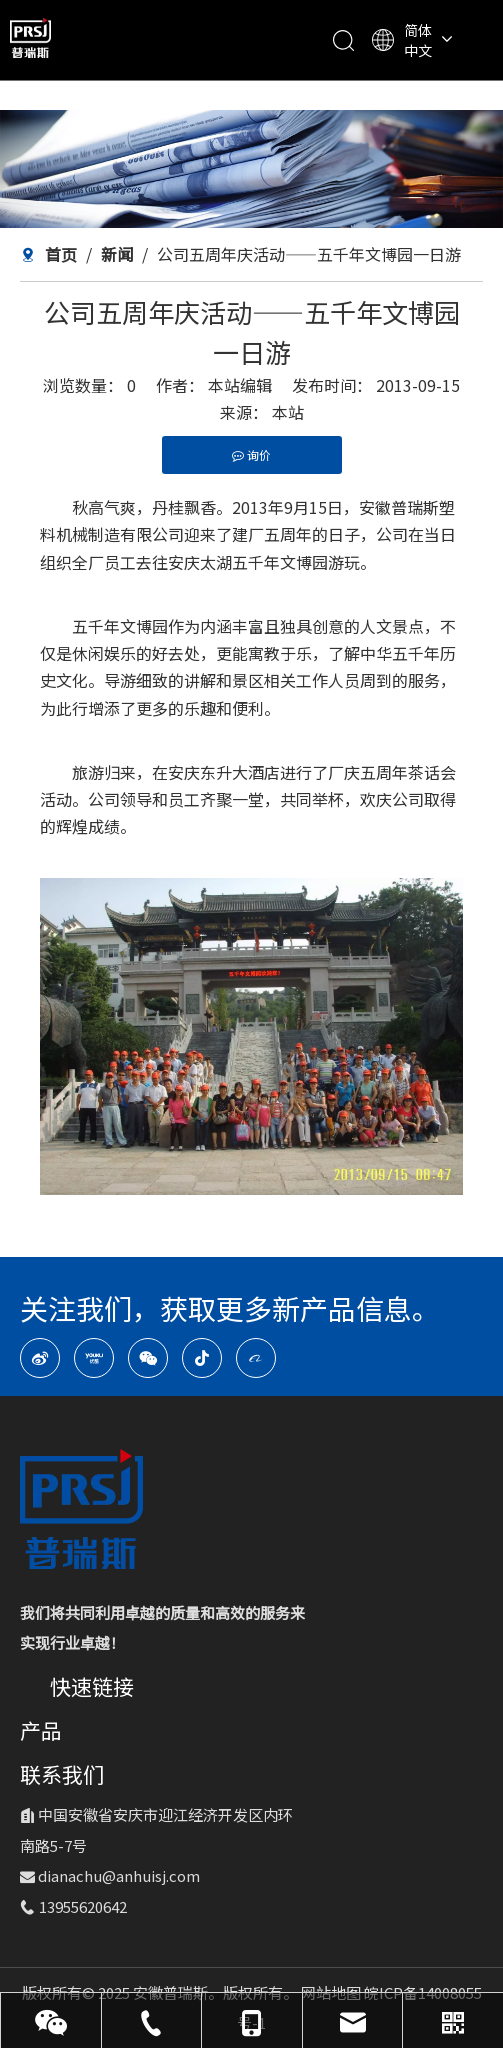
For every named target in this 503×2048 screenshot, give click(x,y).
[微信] (148, 1358)
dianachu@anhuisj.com (119, 1875)
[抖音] (202, 1358)
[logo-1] (81, 1509)
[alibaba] (256, 1358)
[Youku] (94, 1358)
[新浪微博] (40, 1358)
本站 (288, 412)
